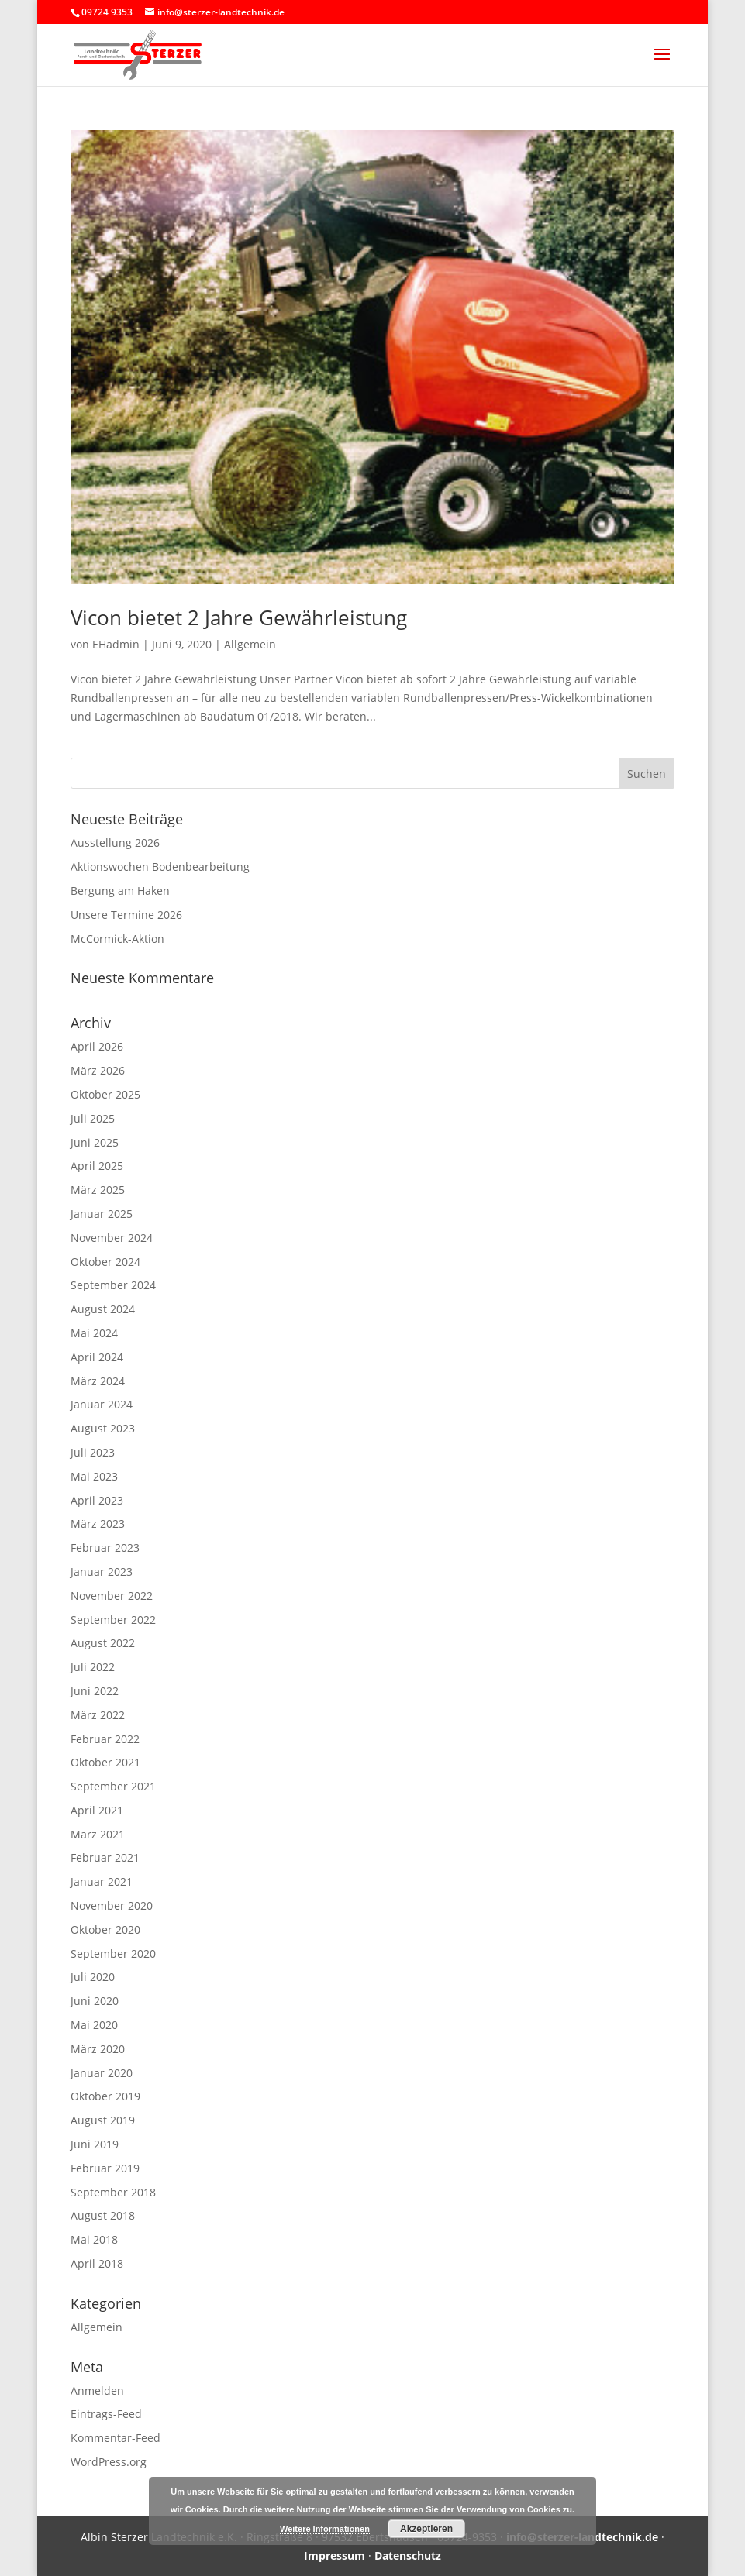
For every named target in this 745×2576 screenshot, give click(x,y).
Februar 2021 (105, 1857)
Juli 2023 (93, 1452)
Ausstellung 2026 (115, 842)
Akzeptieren (426, 2528)
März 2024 (98, 1381)
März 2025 (98, 1189)
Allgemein (250, 644)
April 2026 (97, 1046)
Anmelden (97, 2390)
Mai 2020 (94, 2024)
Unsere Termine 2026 (126, 914)
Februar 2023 (105, 1547)
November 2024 (112, 1237)
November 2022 (112, 1595)
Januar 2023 (102, 1571)
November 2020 (112, 1905)
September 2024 (113, 1285)
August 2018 (103, 2215)
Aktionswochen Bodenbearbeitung (160, 866)
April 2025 (97, 1165)
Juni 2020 (95, 2000)
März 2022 (98, 1715)
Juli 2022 (93, 1666)
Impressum (334, 2555)
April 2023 (97, 1500)
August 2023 (103, 1428)
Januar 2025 (102, 1213)
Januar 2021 (102, 1881)
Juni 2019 (95, 2144)
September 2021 (113, 1786)
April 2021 (97, 1810)
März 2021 (98, 1834)
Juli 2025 (93, 1118)
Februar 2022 (105, 1739)
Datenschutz (407, 2555)
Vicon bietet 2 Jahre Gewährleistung (239, 617)
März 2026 (98, 1070)
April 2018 (97, 2263)
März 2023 (98, 1523)
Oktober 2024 (105, 1261)
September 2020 (113, 1953)
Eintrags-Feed (106, 2413)
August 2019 (103, 2120)
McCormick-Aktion (117, 938)
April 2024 (97, 1357)
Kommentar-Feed (115, 2437)
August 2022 (103, 1642)
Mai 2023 (94, 1476)
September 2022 (113, 1619)
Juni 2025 (95, 1142)
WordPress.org (109, 2461)
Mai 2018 (94, 2239)
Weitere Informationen (325, 2528)
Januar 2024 (102, 1404)
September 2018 (113, 2192)
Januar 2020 (102, 2072)
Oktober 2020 (105, 1929)
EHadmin (116, 644)
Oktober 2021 (105, 1762)
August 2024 (103, 1309)
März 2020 (98, 2048)
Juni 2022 (95, 1691)
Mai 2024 (94, 1333)
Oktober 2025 (105, 1094)
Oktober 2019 (105, 2096)
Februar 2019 (105, 2168)
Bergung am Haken (120, 890)
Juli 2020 (93, 1976)
